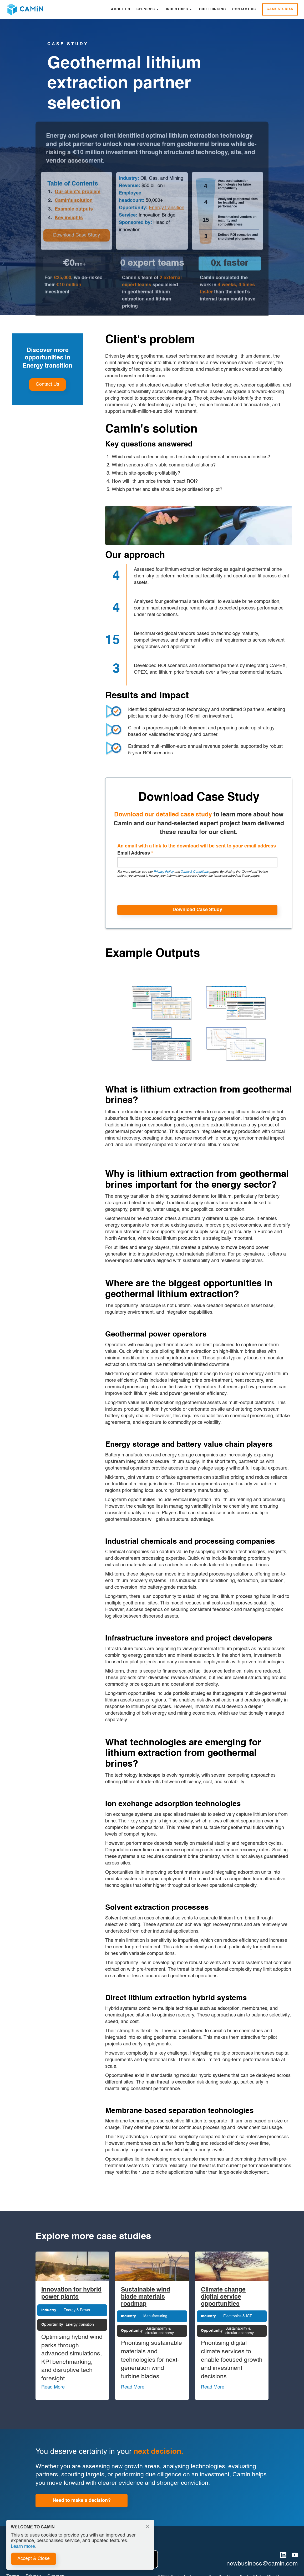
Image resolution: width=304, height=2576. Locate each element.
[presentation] (157, 890)
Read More (53, 2387)
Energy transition (166, 209)
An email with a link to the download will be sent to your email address (196, 846)
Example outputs (74, 210)
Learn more (23, 2546)
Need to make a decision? (82, 2500)
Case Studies (280, 9)
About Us (120, 9)
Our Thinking (212, 9)
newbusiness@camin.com (262, 2564)
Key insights (69, 219)
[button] (148, 9)
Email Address (135, 853)
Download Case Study (76, 236)
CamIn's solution (74, 202)
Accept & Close (33, 2558)
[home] (24, 9)
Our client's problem (77, 193)
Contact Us (244, 9)
